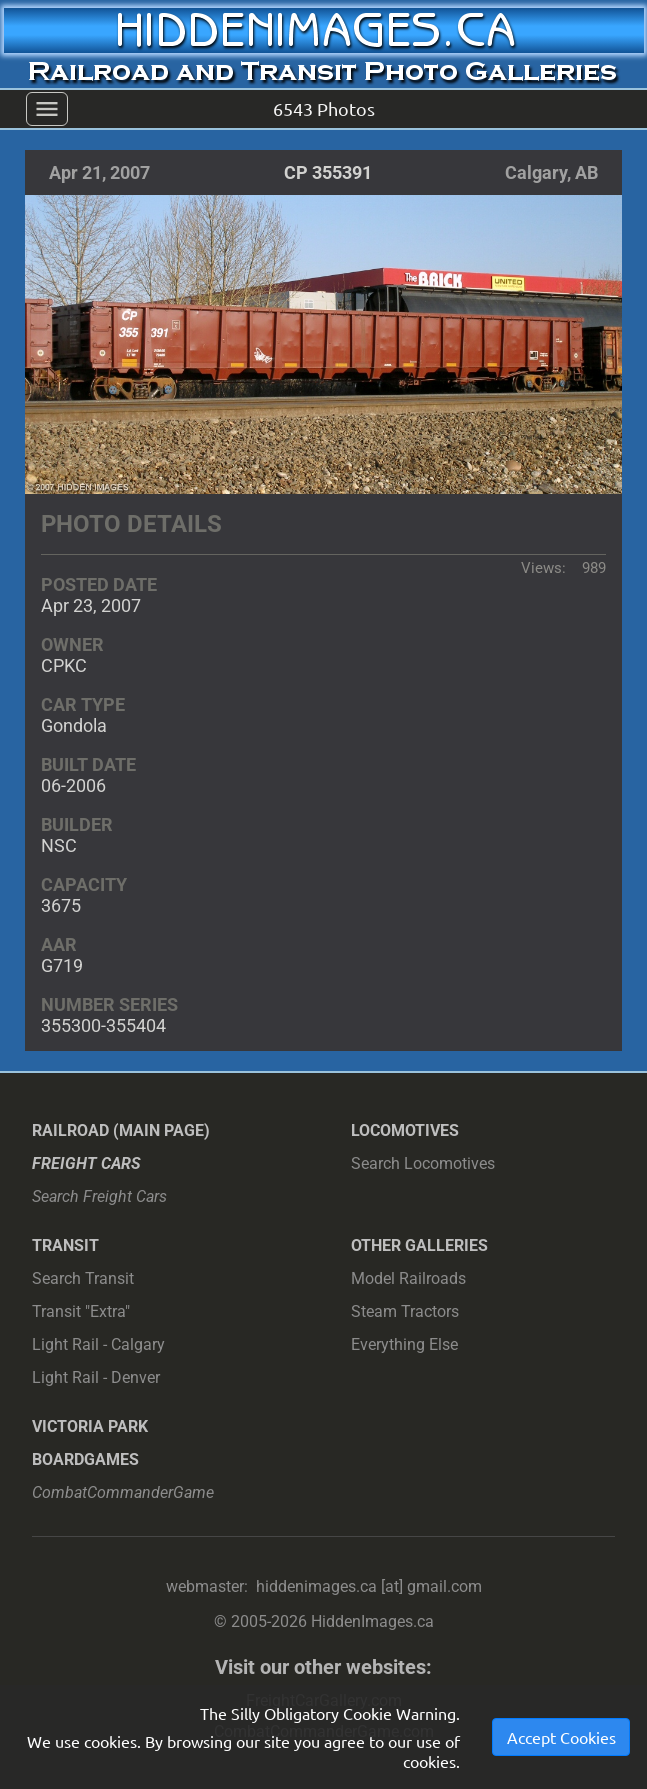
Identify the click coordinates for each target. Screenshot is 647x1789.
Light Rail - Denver (96, 1377)
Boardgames (85, 1459)
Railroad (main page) (121, 1130)
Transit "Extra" (81, 1311)
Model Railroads (408, 1278)
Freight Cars (86, 1163)
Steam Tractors (405, 1311)
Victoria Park (90, 1426)
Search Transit (83, 1278)
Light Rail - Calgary (98, 1344)
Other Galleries (419, 1245)
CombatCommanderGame (123, 1492)
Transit (65, 1245)
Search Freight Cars (99, 1196)
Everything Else (404, 1344)
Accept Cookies (561, 1739)
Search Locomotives (423, 1163)
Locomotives (405, 1130)
